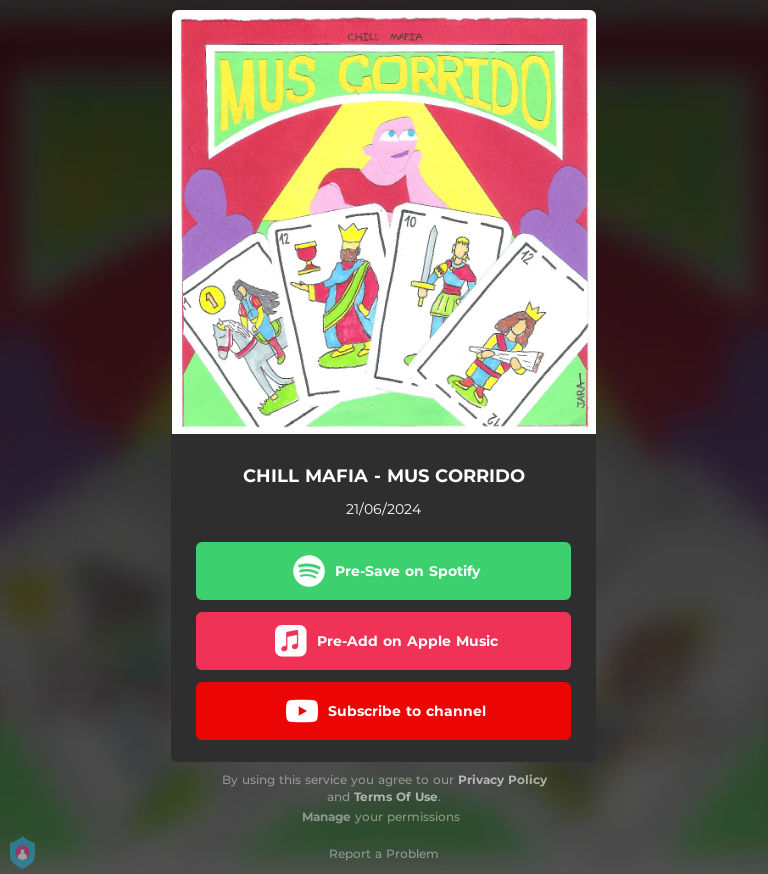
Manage (326, 816)
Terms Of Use (396, 796)
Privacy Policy (502, 779)
